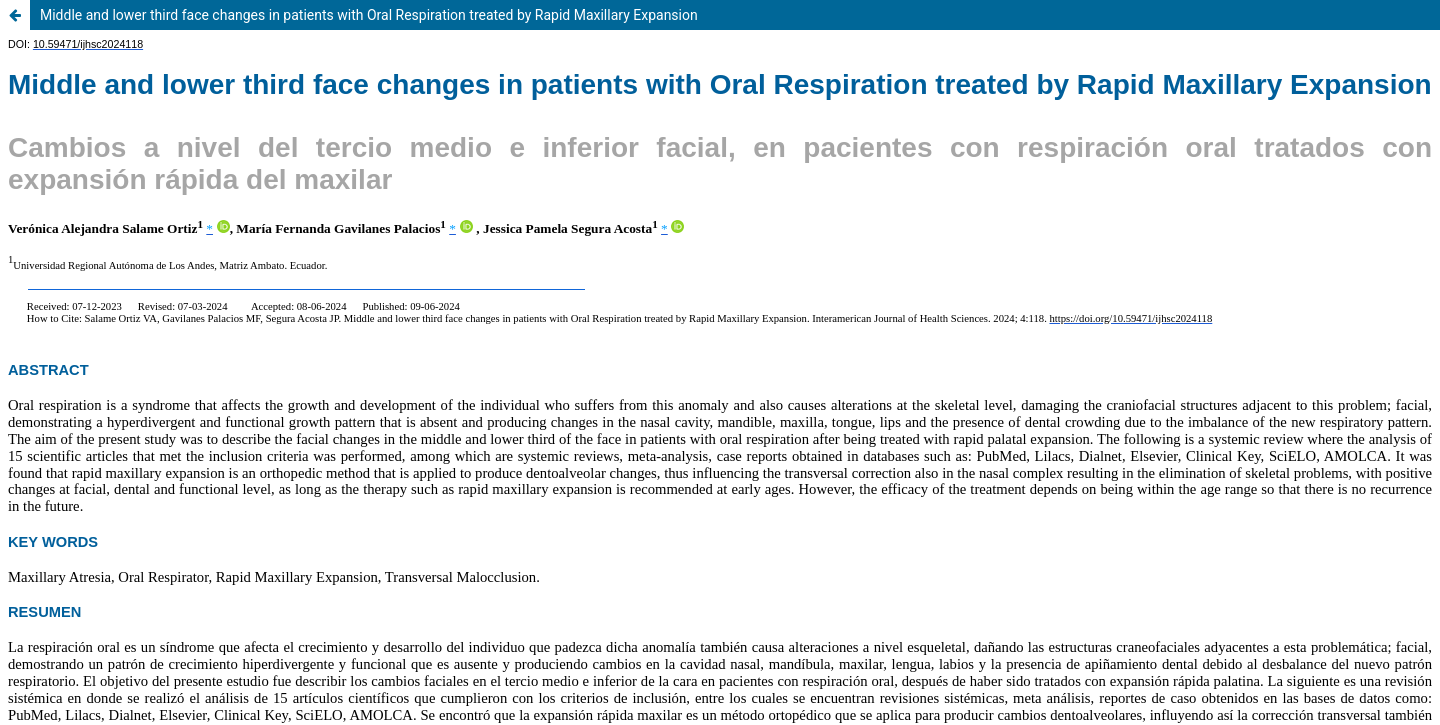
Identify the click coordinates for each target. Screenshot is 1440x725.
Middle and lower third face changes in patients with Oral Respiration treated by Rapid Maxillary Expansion (369, 15)
